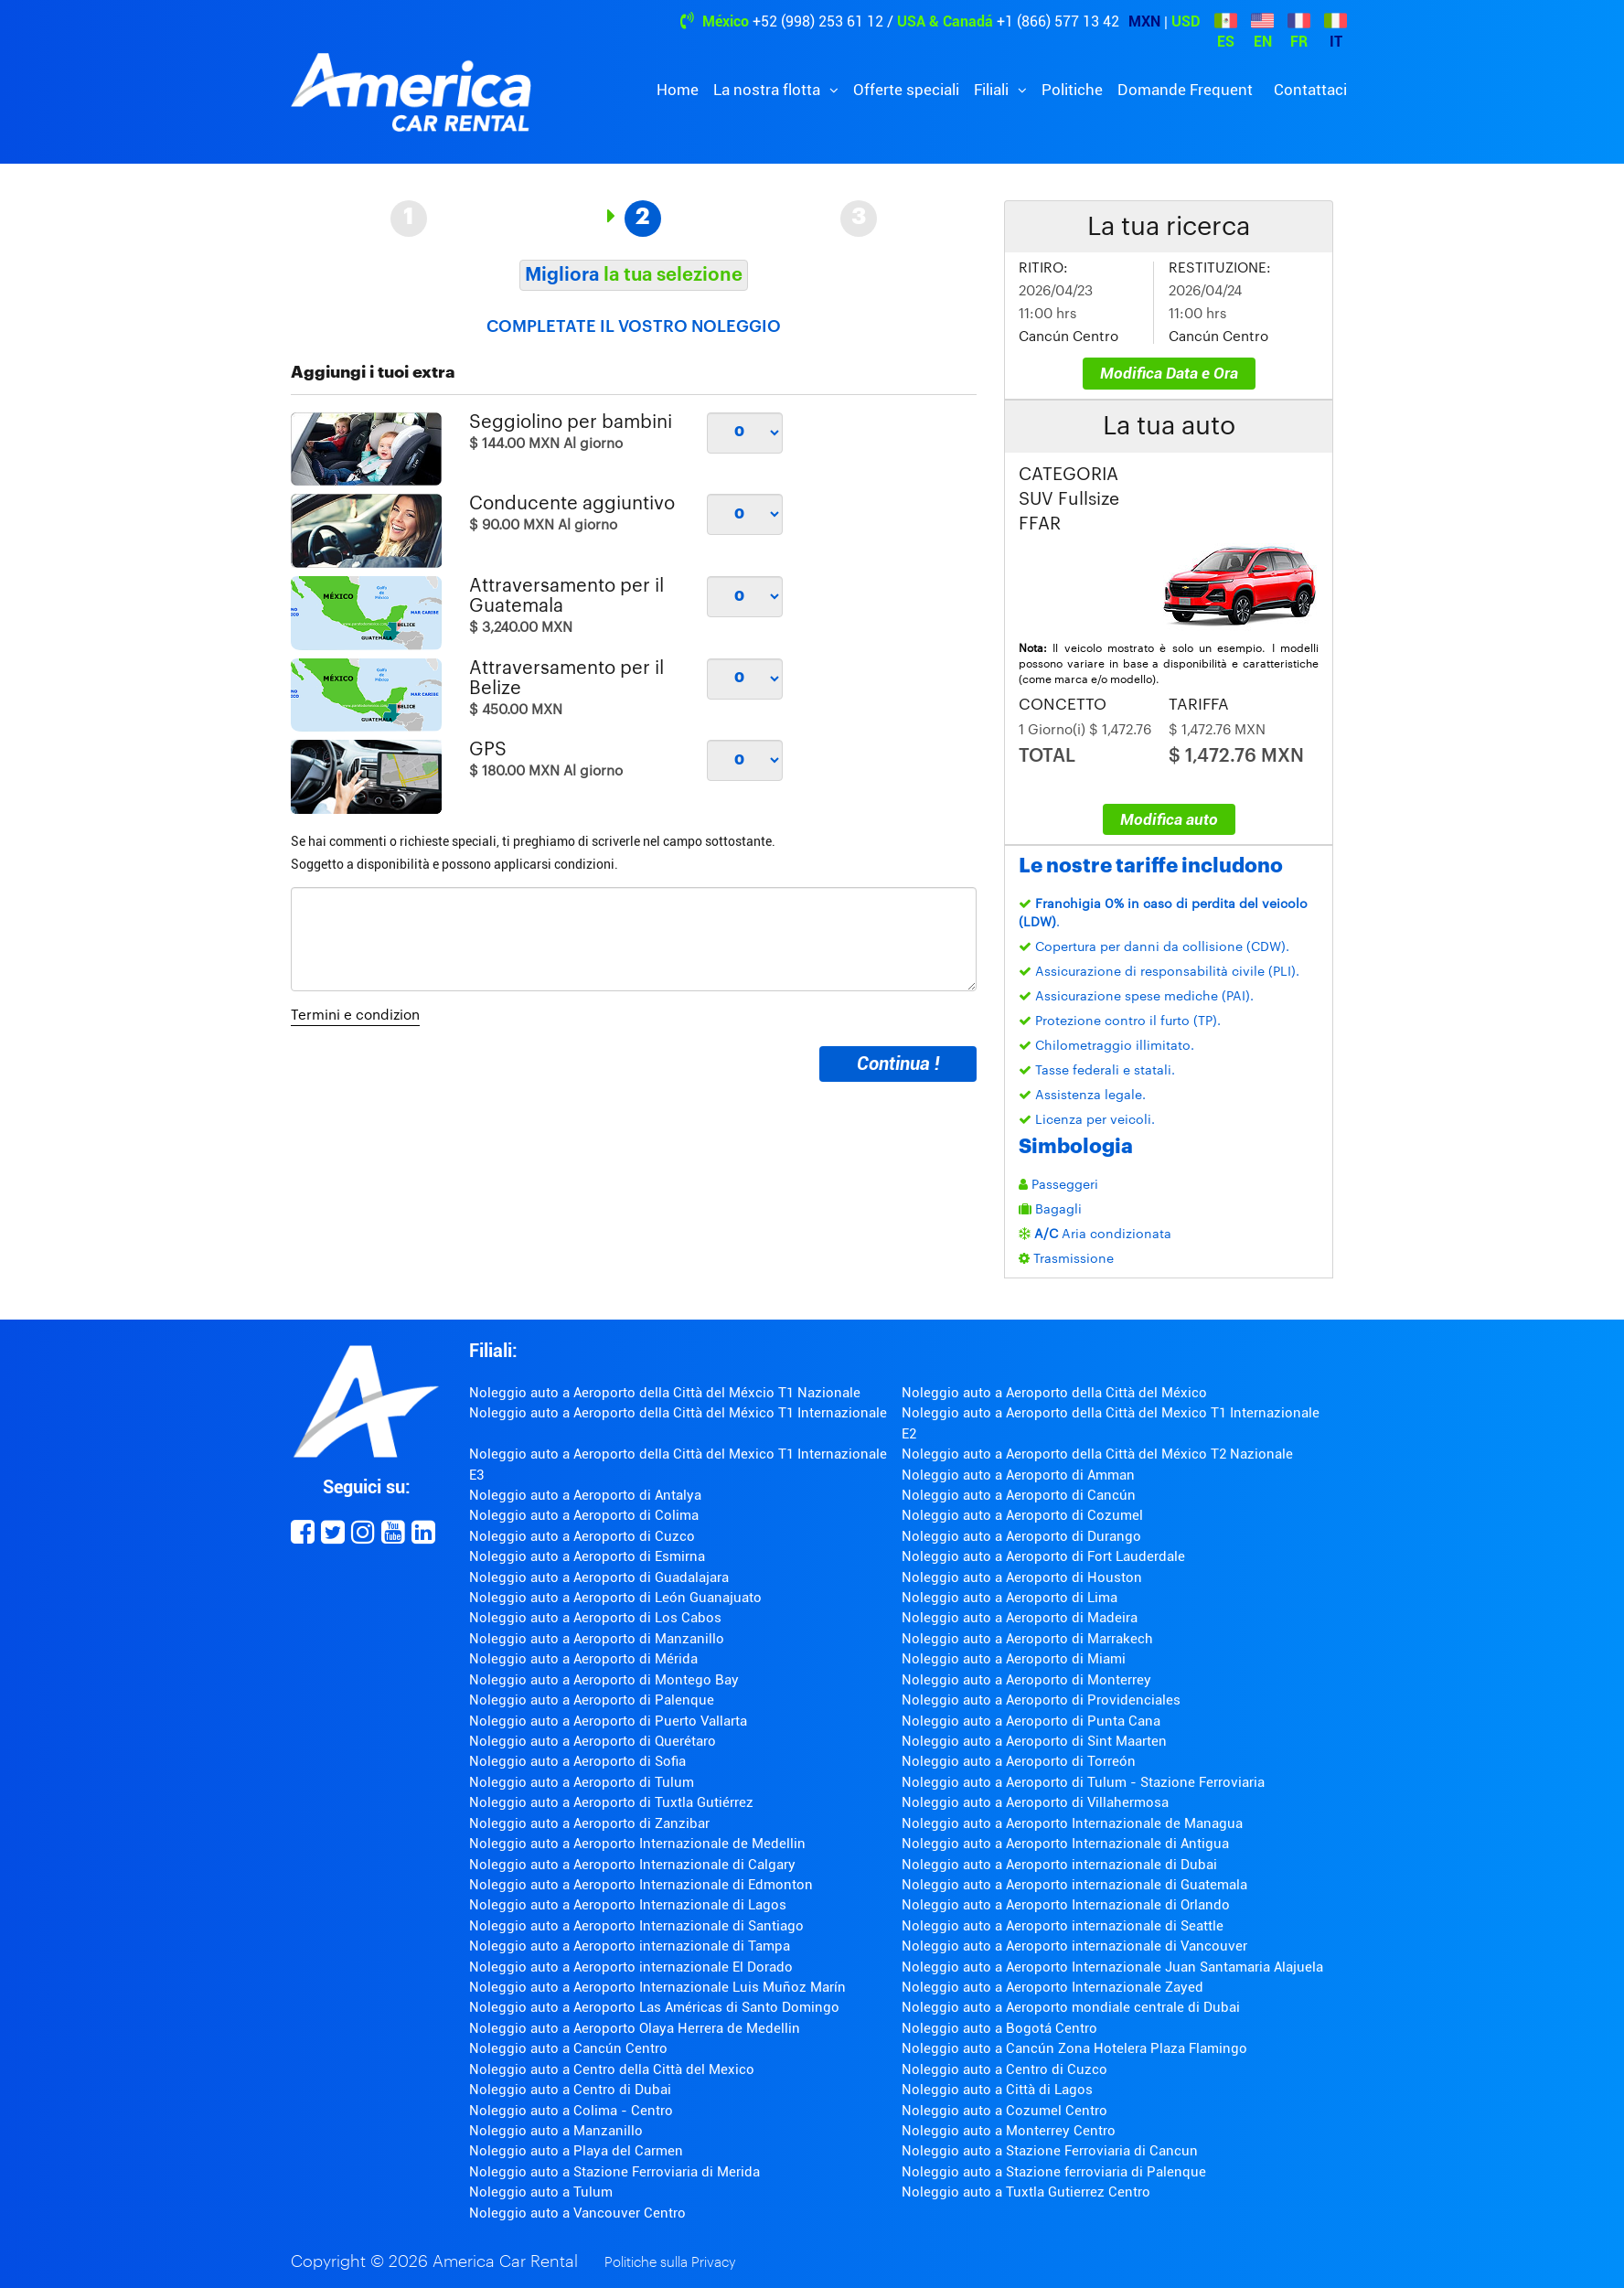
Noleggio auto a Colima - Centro (571, 2110)
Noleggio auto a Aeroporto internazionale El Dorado (631, 1967)
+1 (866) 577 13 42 (1058, 21)
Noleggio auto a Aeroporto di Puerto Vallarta (608, 1721)
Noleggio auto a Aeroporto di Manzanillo (596, 1638)
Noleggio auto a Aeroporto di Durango (1021, 1536)
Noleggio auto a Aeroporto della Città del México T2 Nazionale (1097, 1454)
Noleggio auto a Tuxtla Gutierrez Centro (1026, 2192)
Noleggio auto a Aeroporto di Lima (1009, 1597)
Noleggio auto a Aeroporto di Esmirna (587, 1556)
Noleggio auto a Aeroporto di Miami (1014, 1659)
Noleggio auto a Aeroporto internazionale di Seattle (1062, 1926)
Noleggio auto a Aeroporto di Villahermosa (1035, 1802)
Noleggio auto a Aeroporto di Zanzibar (589, 1823)
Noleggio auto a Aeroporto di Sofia (577, 1761)
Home (678, 89)
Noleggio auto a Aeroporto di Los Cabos (595, 1617)
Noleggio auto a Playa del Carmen (576, 2151)
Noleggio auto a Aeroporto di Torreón (1019, 1761)
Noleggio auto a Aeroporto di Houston (1022, 1577)
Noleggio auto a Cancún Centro (568, 2048)
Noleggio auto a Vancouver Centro (577, 2213)
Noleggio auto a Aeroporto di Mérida (583, 1659)
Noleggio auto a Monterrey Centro (1009, 2130)
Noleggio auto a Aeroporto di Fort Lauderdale (1043, 1556)
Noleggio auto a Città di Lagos (997, 2089)
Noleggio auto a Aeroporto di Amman (1018, 1475)
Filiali (993, 89)
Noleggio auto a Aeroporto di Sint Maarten (1034, 1741)
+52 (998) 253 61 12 (818, 21)
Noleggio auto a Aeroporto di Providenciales (1041, 1700)
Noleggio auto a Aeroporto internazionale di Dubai (1059, 1864)
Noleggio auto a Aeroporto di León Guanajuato (615, 1597)
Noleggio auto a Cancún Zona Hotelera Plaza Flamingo (1074, 2048)
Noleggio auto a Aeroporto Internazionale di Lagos (627, 1905)
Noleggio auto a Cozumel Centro (1004, 2110)
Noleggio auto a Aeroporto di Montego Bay (604, 1680)
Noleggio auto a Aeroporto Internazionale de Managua (1072, 1823)
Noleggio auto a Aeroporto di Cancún (1019, 1495)
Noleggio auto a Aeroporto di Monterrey (1026, 1680)
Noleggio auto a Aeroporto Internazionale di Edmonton (641, 1884)
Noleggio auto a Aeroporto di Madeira (1020, 1617)
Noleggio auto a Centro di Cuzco (1004, 2069)
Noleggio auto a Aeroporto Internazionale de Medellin (637, 1843)
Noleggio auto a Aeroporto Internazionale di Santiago (636, 1926)
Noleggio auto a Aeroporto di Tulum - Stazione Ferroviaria (1083, 1782)
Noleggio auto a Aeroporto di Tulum (581, 1782)
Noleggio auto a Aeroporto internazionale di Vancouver (1074, 1946)
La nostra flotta (768, 89)
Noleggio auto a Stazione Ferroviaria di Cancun (1050, 2151)
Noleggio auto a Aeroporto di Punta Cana (1031, 1721)
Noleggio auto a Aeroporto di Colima (584, 1515)
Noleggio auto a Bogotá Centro (999, 2028)
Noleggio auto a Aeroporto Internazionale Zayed (1052, 1987)
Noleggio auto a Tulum (541, 2192)
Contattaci (1310, 89)
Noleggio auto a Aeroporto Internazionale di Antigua (1065, 1843)
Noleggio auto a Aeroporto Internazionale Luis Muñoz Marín (657, 1987)
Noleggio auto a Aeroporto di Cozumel (1022, 1515)
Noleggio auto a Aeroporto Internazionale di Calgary (632, 1864)
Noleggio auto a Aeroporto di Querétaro (592, 1741)
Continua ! (898, 1064)
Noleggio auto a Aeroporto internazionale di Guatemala (1074, 1884)
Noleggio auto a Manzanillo (556, 2130)
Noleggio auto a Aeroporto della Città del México (1054, 1393)
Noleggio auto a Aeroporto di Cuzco (582, 1536)
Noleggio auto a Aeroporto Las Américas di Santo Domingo (654, 2007)
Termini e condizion (355, 1015)
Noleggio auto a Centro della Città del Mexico (611, 2069)
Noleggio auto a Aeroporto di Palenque (591, 1700)
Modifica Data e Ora (1169, 373)
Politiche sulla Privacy (670, 2263)
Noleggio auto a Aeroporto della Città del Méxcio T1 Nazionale (664, 1393)
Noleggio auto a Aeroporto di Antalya (585, 1495)
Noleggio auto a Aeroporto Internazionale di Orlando (1066, 1905)
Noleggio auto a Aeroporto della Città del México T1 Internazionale (678, 1413)
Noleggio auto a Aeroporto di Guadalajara (599, 1577)
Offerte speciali (906, 89)
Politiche (1072, 89)
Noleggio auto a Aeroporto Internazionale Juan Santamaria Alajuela (1112, 1967)
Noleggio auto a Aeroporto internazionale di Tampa (629, 1946)
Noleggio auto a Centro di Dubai (570, 2089)
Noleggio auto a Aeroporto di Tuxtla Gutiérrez (611, 1802)
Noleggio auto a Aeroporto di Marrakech (1027, 1638)
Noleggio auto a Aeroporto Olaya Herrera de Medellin (634, 2028)
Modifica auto (1169, 819)
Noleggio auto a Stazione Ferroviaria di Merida (614, 2172)
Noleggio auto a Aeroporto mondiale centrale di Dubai (1071, 2007)
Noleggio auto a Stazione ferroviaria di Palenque (1054, 2172)
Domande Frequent (1185, 89)
